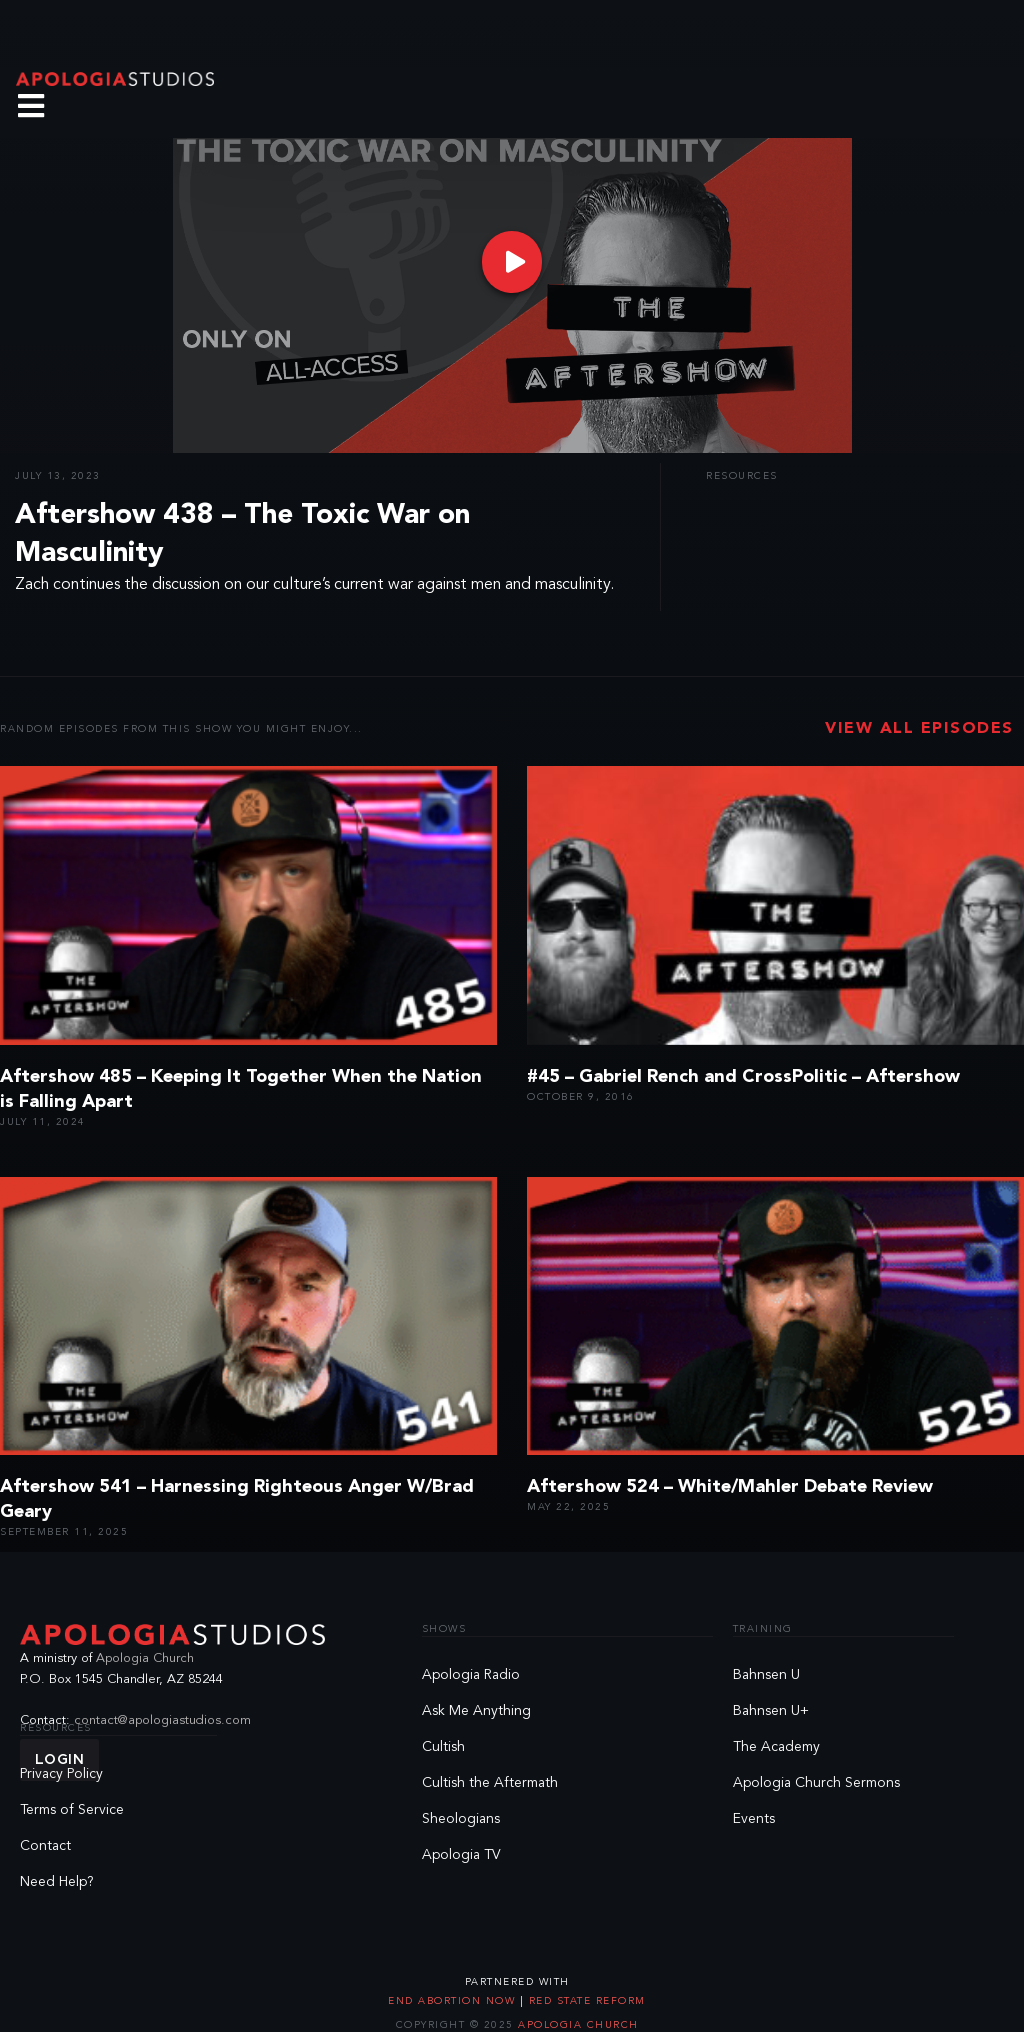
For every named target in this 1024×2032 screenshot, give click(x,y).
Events (754, 1819)
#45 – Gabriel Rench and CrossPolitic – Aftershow (743, 1077)
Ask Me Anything (476, 1711)
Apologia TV (461, 1855)
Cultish (443, 1747)
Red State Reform (585, 2001)
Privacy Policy (61, 1774)
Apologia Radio (471, 1675)
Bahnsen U (766, 1675)
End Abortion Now (454, 2001)
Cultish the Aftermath (490, 1783)
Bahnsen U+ (771, 1711)
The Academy (776, 1747)
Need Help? (57, 1882)
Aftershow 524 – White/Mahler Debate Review (730, 1487)
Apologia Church (145, 1658)
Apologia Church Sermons (816, 1783)
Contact (45, 1846)
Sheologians (461, 1819)
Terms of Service (72, 1810)
